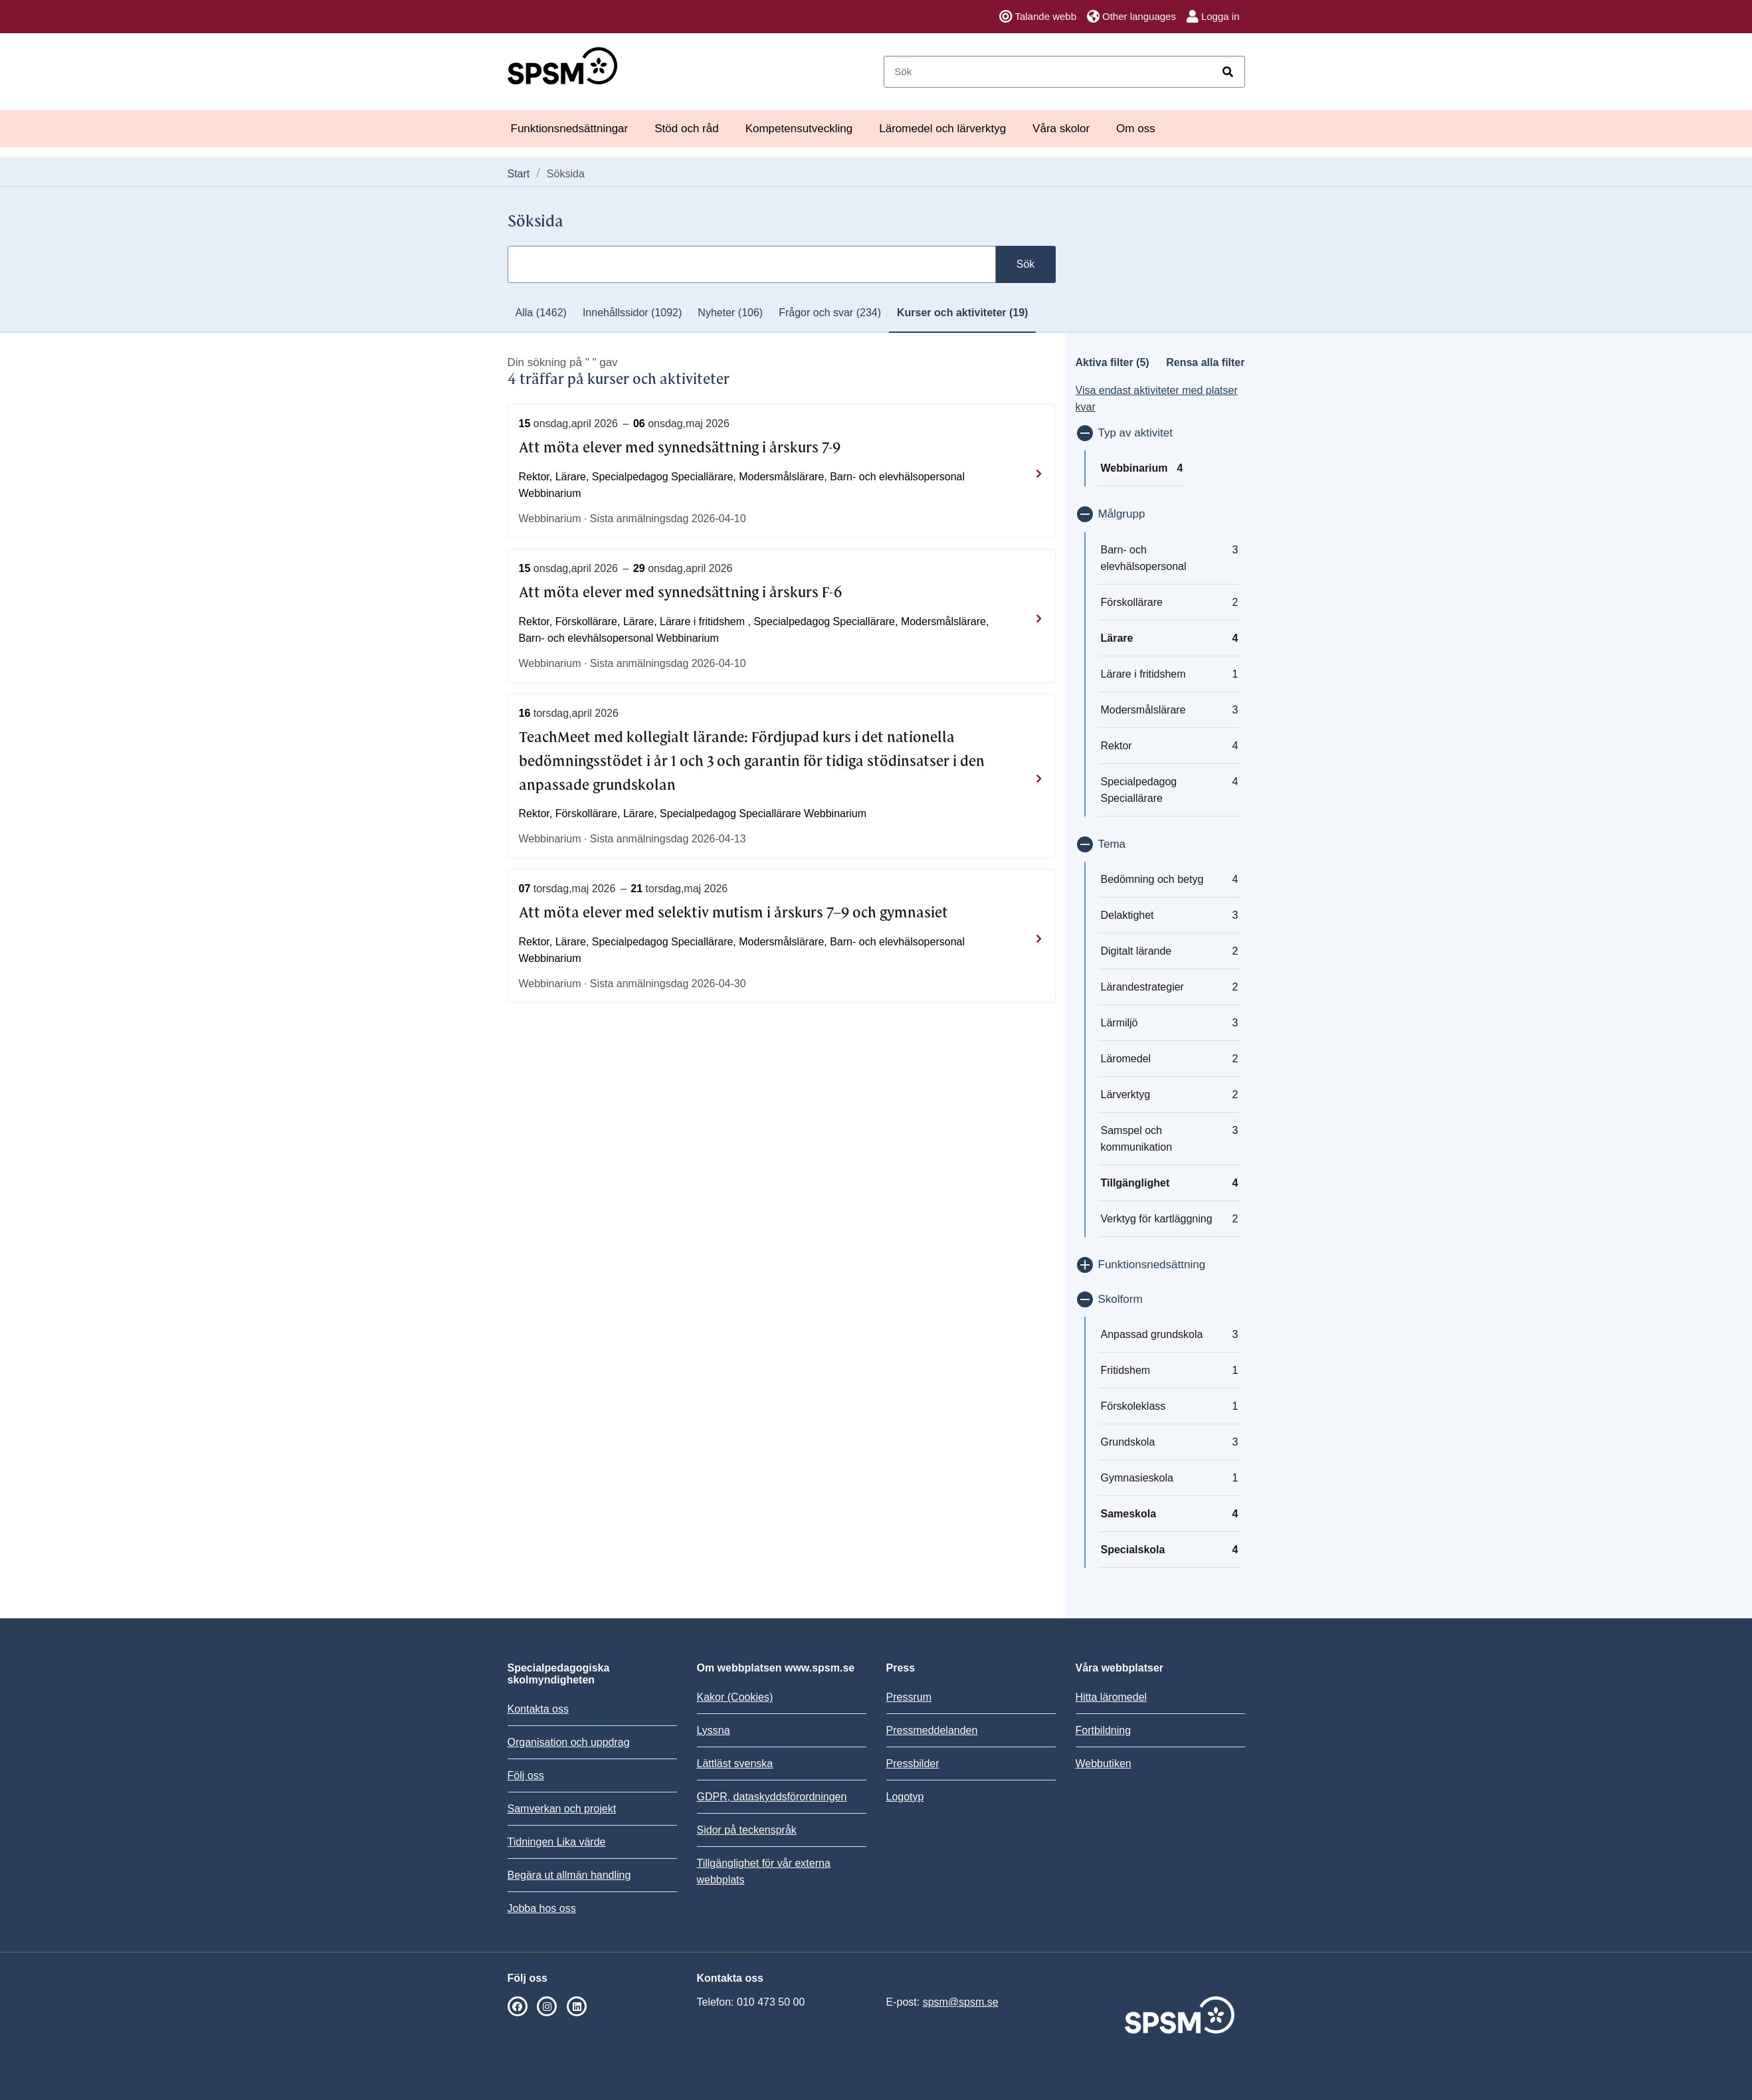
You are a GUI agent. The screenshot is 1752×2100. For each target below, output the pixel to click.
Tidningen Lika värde (557, 1842)
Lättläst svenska (735, 1763)
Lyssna (713, 1730)
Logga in (1213, 16)
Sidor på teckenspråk (747, 1830)
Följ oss (526, 1775)
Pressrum (908, 1697)
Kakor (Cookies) (735, 1697)
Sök (1026, 264)
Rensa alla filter (1205, 362)
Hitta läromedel (1111, 1697)
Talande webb (1037, 16)
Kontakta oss (538, 1709)
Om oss (1135, 128)
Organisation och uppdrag (569, 1742)
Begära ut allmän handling (569, 1875)
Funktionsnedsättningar (570, 128)
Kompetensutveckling (799, 128)
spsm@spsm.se (961, 2002)
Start (519, 173)
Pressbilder (912, 1763)
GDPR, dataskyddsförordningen (772, 1796)
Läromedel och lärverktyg (942, 128)
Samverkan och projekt (562, 1808)
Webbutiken (1103, 1763)
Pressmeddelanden (932, 1730)
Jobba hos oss (542, 1908)
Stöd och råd (686, 128)
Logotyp (905, 1796)
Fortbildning (1103, 1730)
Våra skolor (1061, 128)
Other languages (1131, 16)
